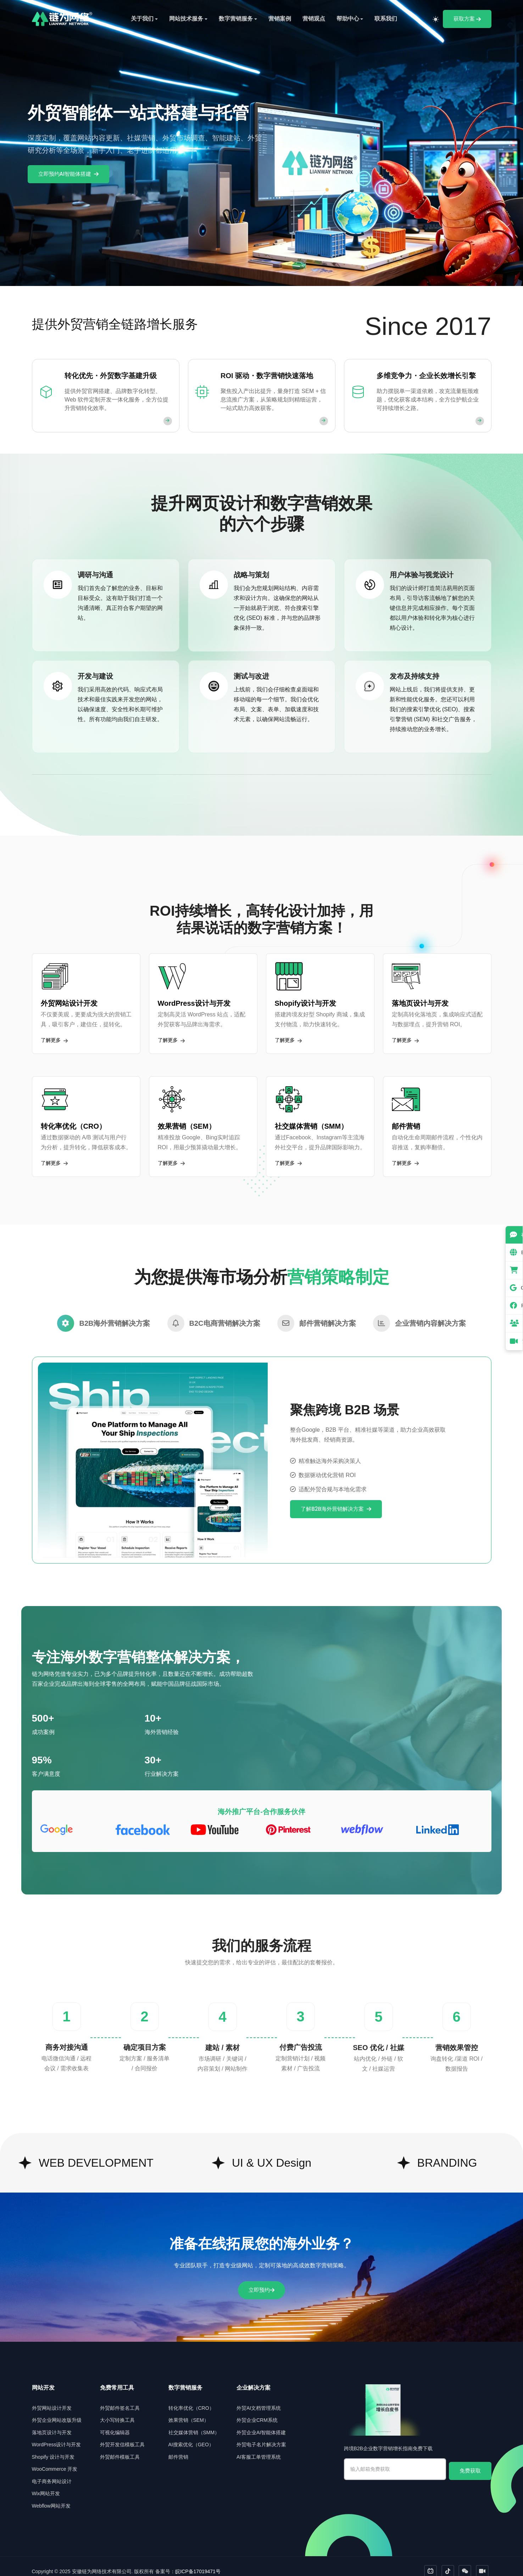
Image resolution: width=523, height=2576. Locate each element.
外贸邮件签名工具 (120, 2397)
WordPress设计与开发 (56, 2434)
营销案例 (279, 19)
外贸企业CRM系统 (257, 2410)
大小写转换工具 (117, 2410)
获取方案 (467, 18)
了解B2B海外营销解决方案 (336, 1498)
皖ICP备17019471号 (198, 2561)
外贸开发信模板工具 (122, 2434)
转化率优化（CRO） (191, 2397)
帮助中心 (347, 19)
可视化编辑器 (115, 2422)
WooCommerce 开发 (55, 2459)
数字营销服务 (236, 19)
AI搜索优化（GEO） (191, 2434)
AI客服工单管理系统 (259, 2446)
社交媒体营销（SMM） (194, 2422)
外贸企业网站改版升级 (57, 2410)
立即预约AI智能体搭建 (68, 174)
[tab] (103, 1313)
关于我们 (142, 19)
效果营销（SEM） (188, 2410)
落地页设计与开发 (52, 2422)
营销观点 (313, 19)
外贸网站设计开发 (52, 2397)
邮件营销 (178, 2446)
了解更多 (54, 1040)
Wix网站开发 (46, 2483)
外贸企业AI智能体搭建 (261, 2422)
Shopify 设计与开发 (53, 2446)
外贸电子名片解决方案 (261, 2434)
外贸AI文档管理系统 (259, 2397)
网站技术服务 (186, 19)
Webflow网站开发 (51, 2495)
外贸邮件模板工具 (120, 2446)
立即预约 (261, 2279)
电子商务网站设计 (52, 2471)
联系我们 (385, 19)
